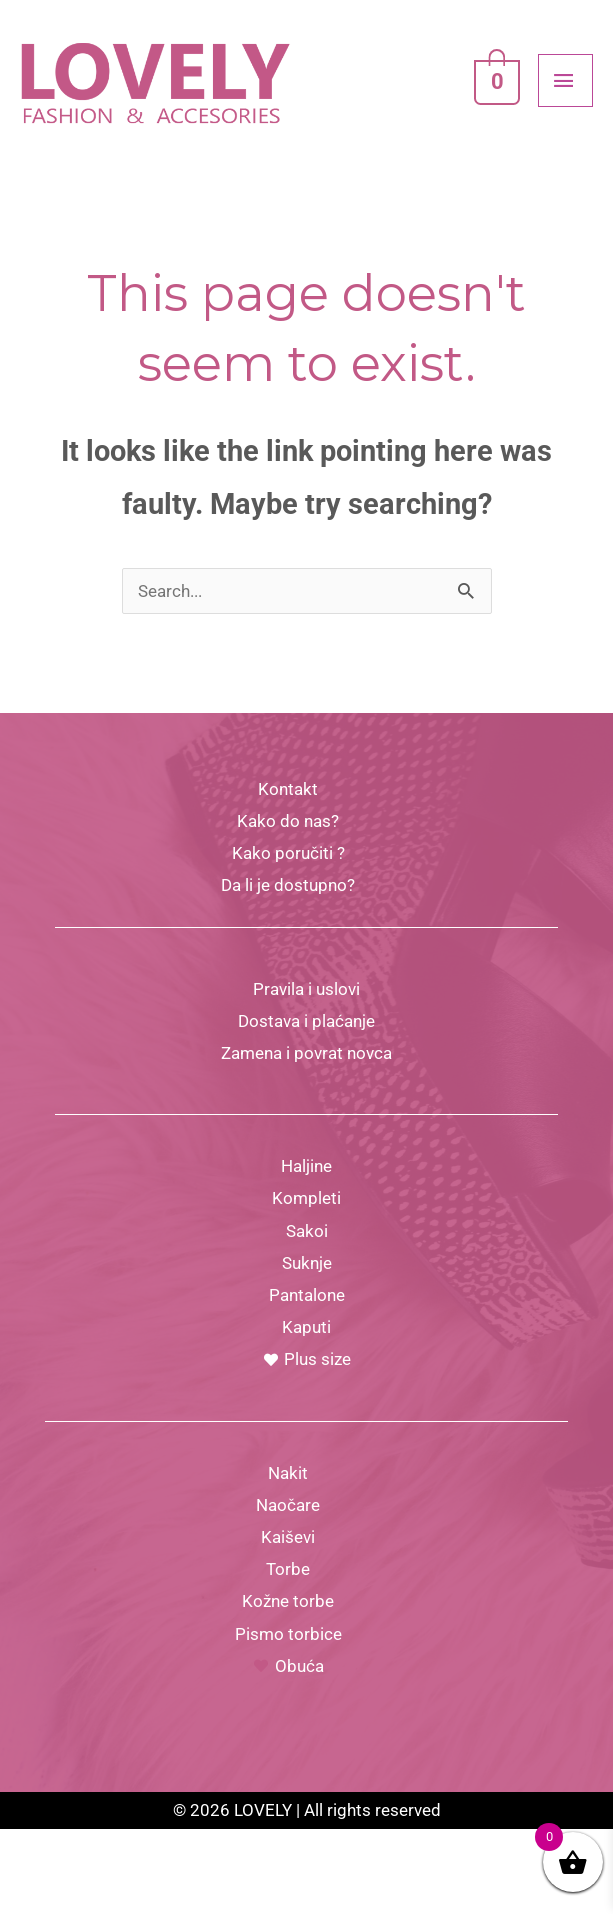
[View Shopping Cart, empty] (494, 109)
